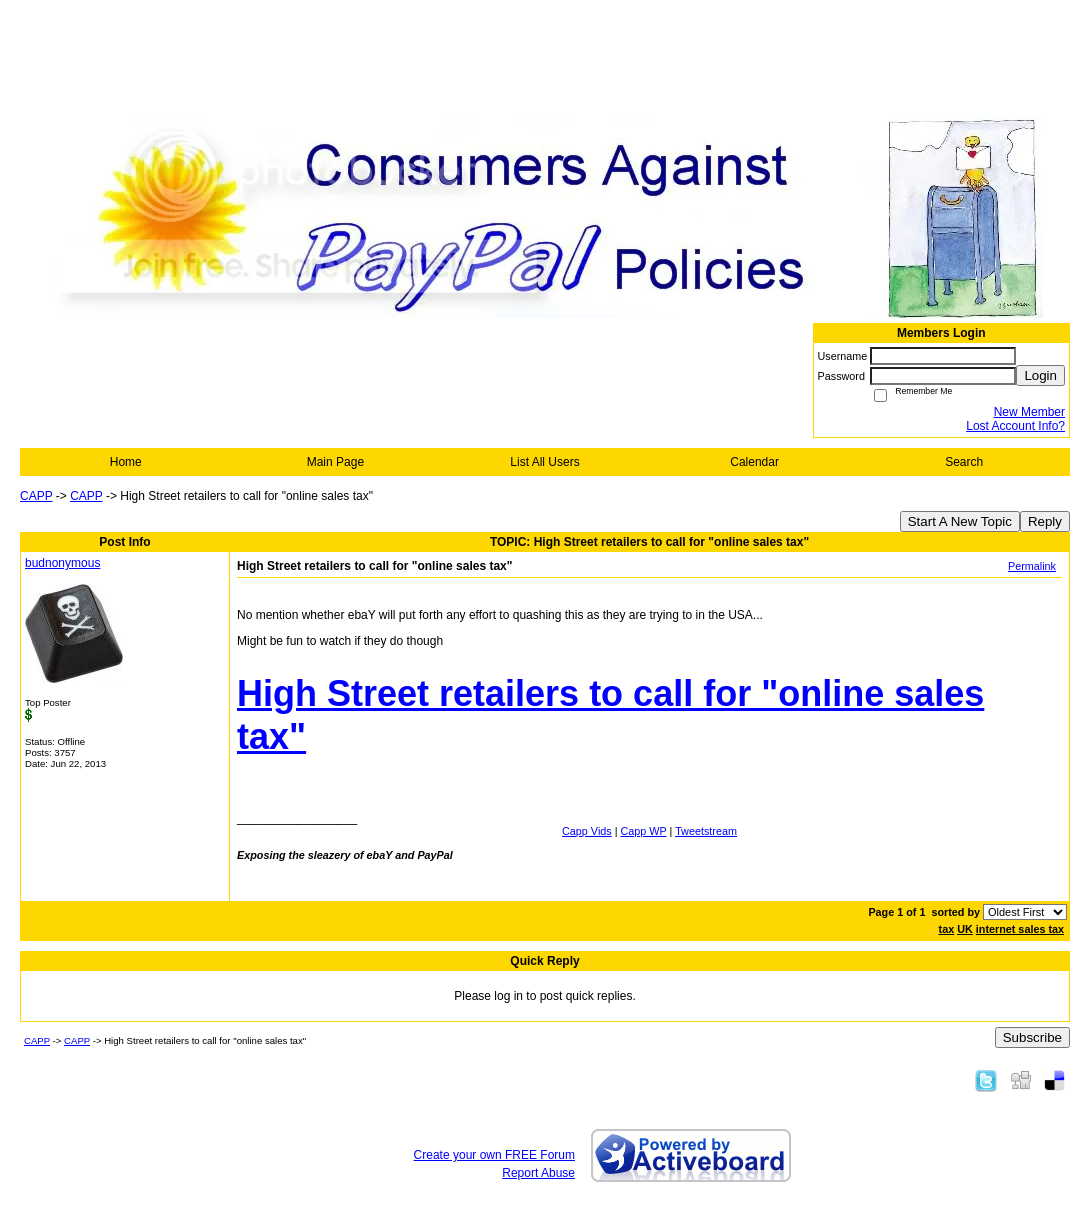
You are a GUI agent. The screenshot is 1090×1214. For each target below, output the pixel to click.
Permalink (1032, 566)
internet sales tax (1020, 929)
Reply (1045, 521)
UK (965, 929)
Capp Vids (587, 831)
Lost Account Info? (1015, 426)
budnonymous (62, 563)
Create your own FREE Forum (494, 1155)
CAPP (36, 496)
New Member (1029, 412)
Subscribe (1032, 1037)
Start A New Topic (960, 521)
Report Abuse (538, 1173)
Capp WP (644, 831)
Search (964, 462)
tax (947, 929)
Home (126, 462)
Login (1040, 375)
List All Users (544, 462)
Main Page (335, 462)
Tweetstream (706, 831)
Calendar (754, 462)
